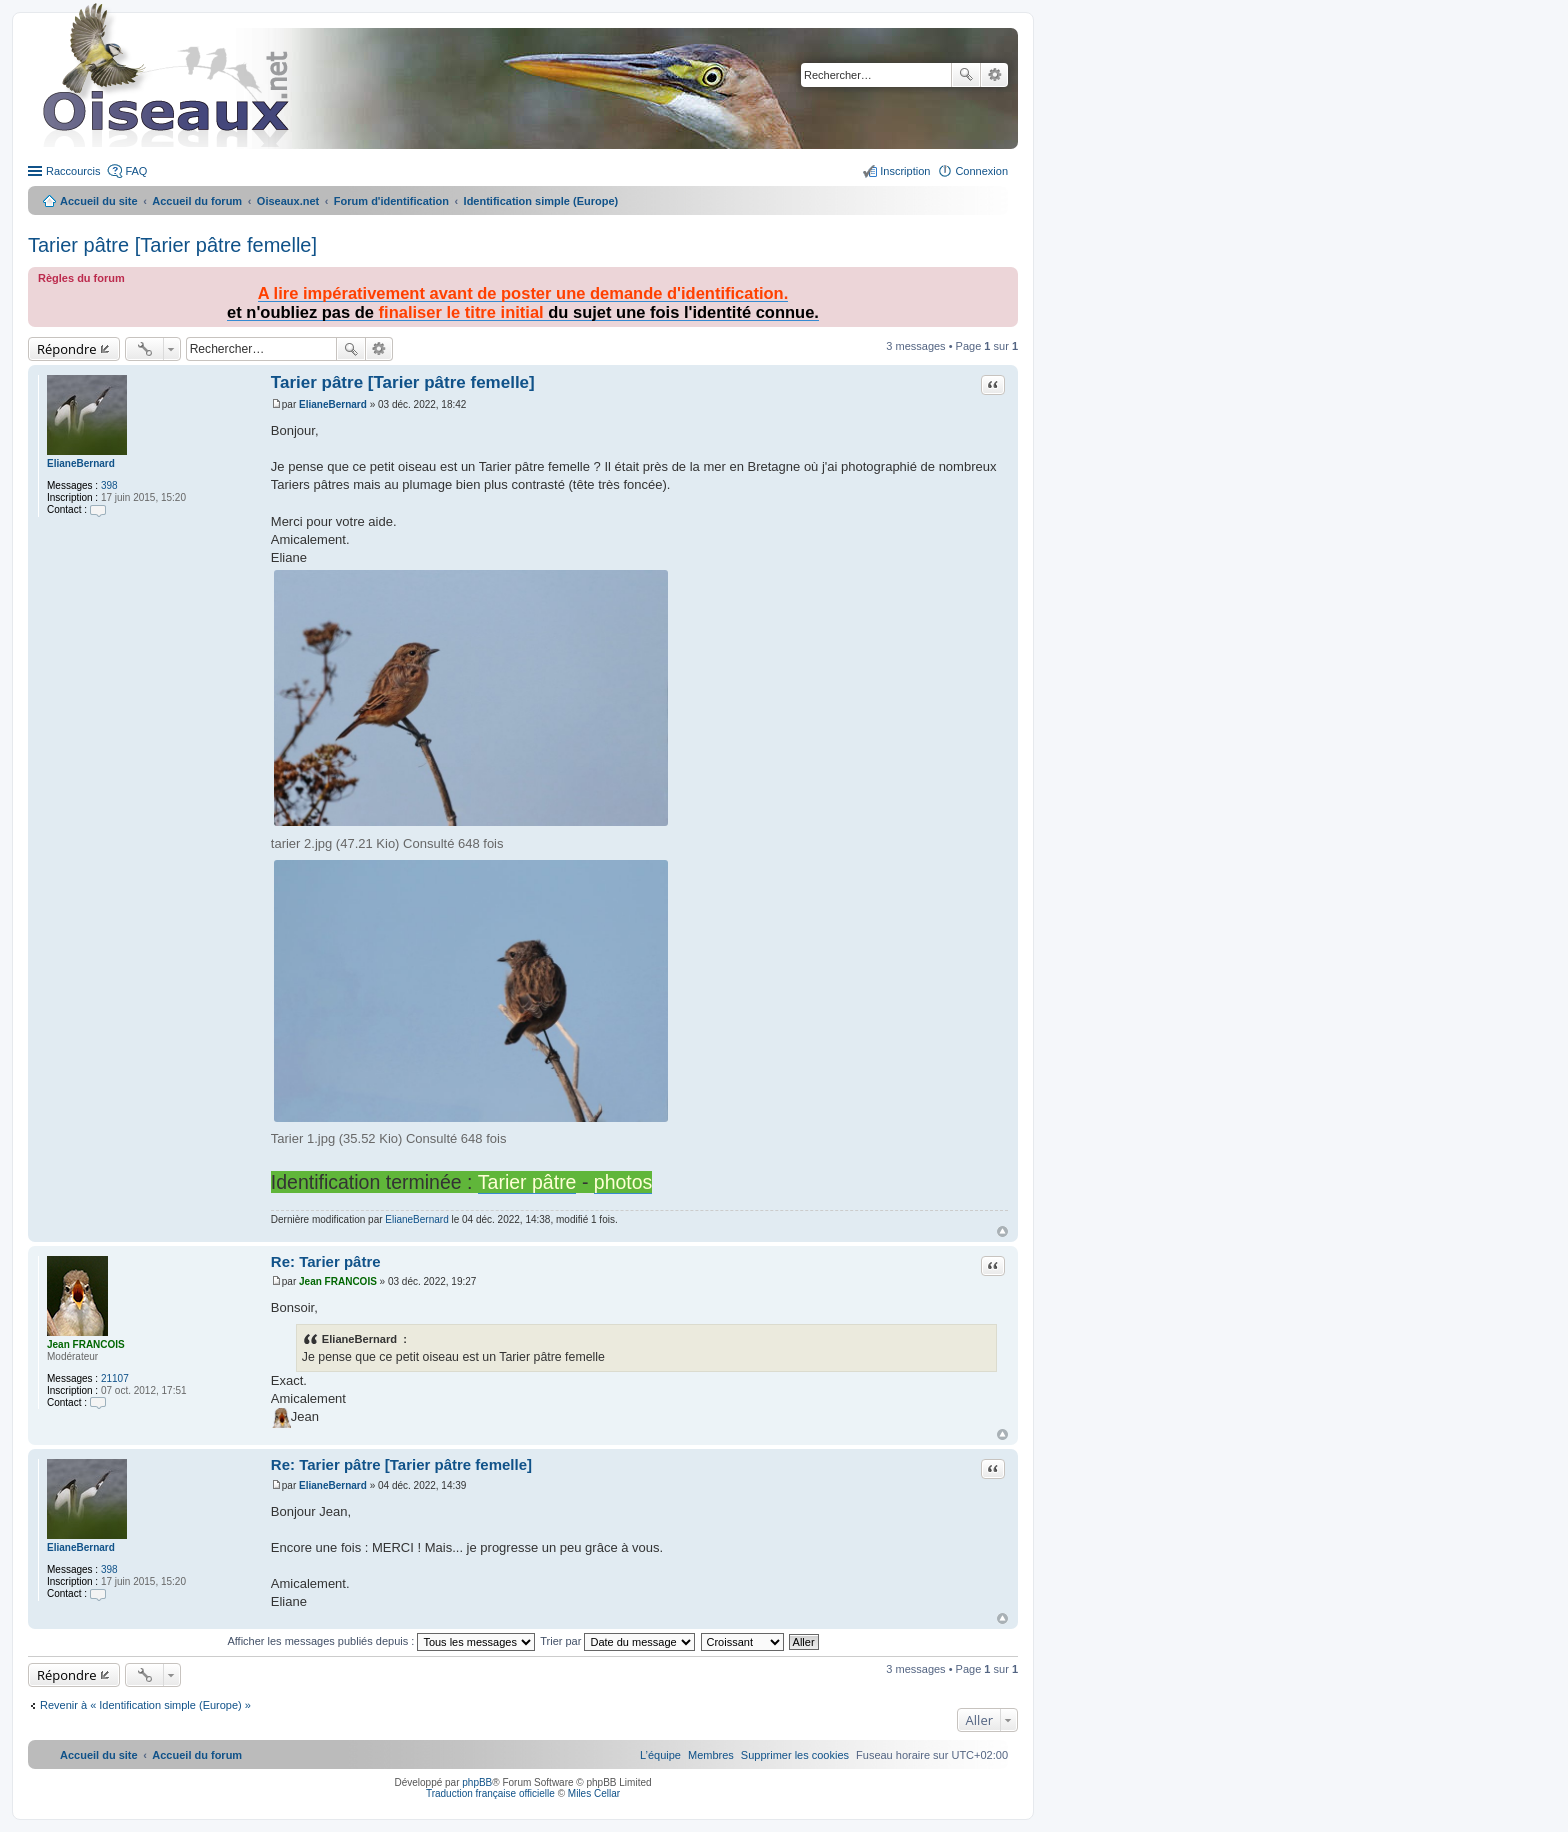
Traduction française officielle (490, 1793)
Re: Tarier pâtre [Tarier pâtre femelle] (401, 1464)
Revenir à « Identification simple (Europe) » (145, 1705)
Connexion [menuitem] (981, 171)
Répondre (67, 349)
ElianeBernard (81, 463)
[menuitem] (795, 1755)
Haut (1002, 1231)
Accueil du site (99, 201)
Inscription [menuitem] (905, 171)
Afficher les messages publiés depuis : (381, 1641)
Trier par (617, 1641)
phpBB (477, 1782)
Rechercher (966, 75)
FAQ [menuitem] (136, 171)
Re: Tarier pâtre (326, 1261)
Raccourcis (73, 171)
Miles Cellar (594, 1793)
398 (109, 485)
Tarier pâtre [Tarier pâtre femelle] (172, 245)
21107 (115, 1378)
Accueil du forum (197, 201)
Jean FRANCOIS (86, 1344)
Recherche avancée (994, 75)
